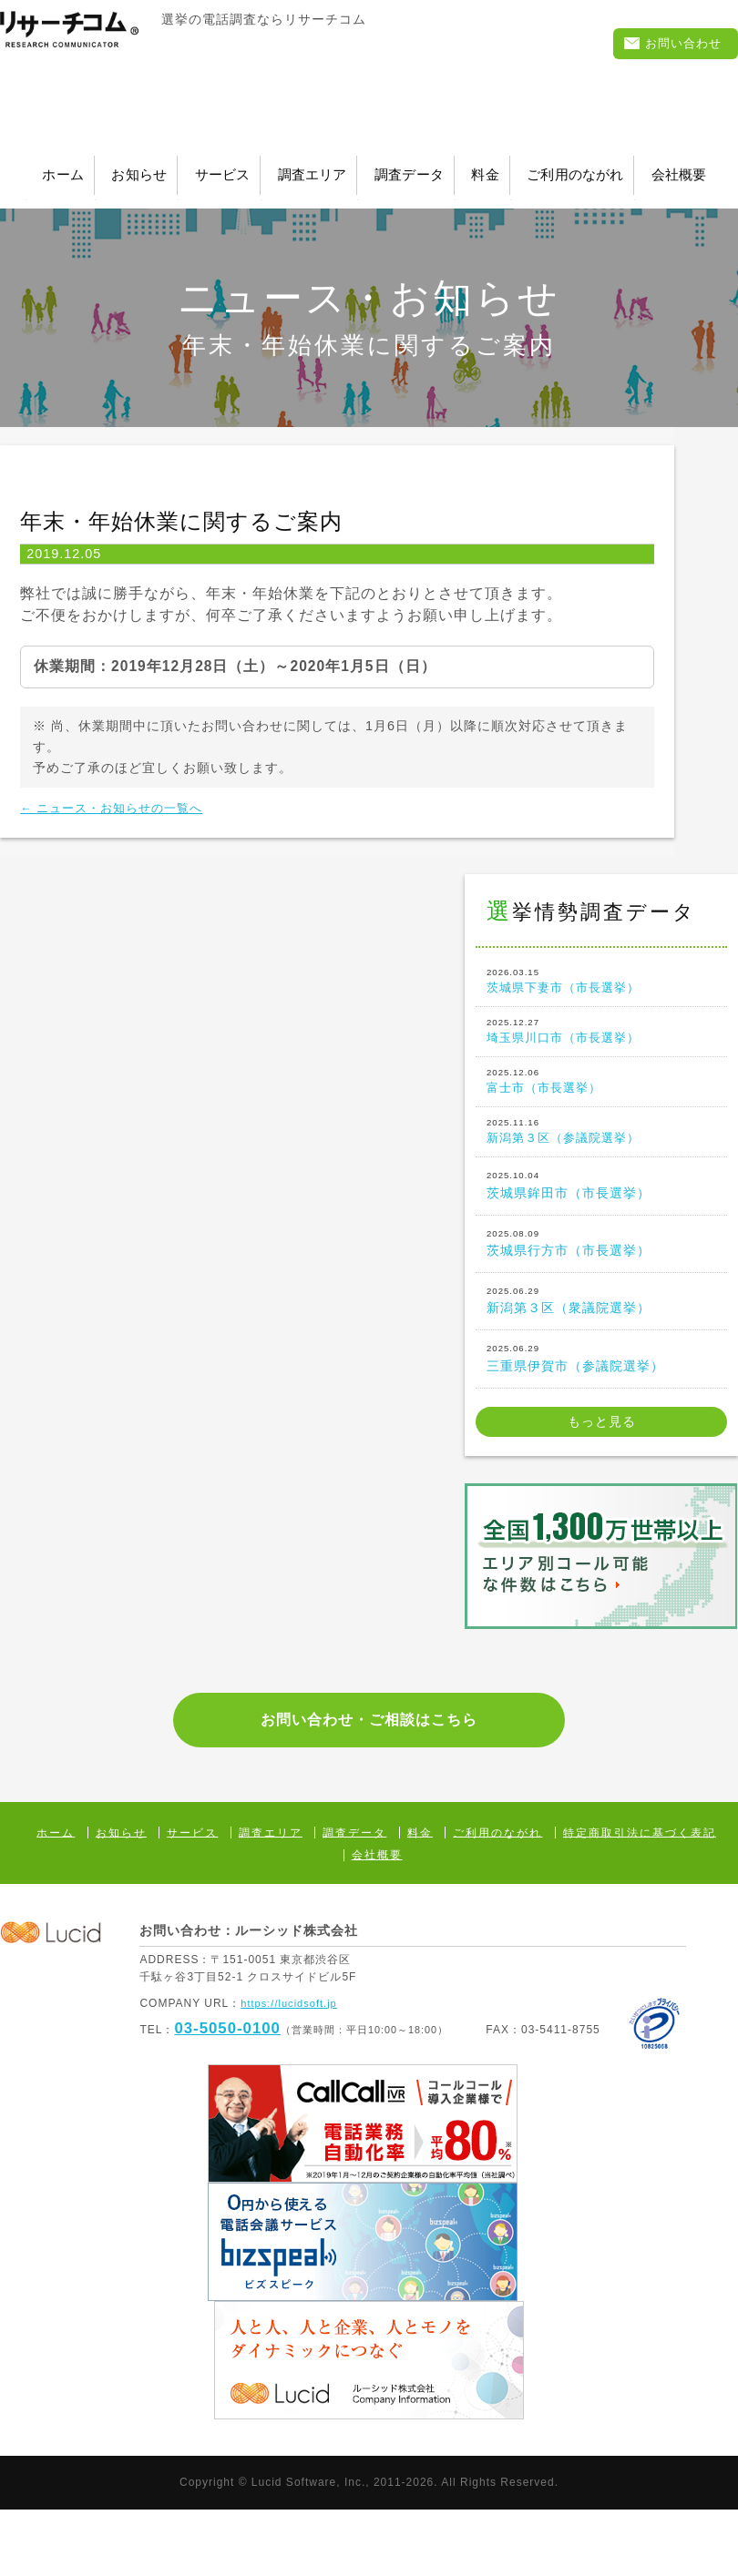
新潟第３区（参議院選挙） (601, 1162)
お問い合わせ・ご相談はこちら (368, 1772)
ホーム (68, 166)
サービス (301, 166)
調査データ (565, 166)
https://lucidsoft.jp (292, 2069)
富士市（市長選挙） (601, 1105)
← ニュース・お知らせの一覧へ (130, 813)
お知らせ (180, 166)
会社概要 (453, 189)
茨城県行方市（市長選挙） (601, 1278)
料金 (677, 166)
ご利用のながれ (309, 189)
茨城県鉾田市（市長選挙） (601, 1221)
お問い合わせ (671, 45)
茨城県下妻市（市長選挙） (601, 989)
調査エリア (429, 166)
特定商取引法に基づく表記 (639, 1899)
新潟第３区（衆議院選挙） (601, 1335)
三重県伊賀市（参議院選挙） (601, 1394)
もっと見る (602, 1458)
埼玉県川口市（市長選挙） (601, 1047)
